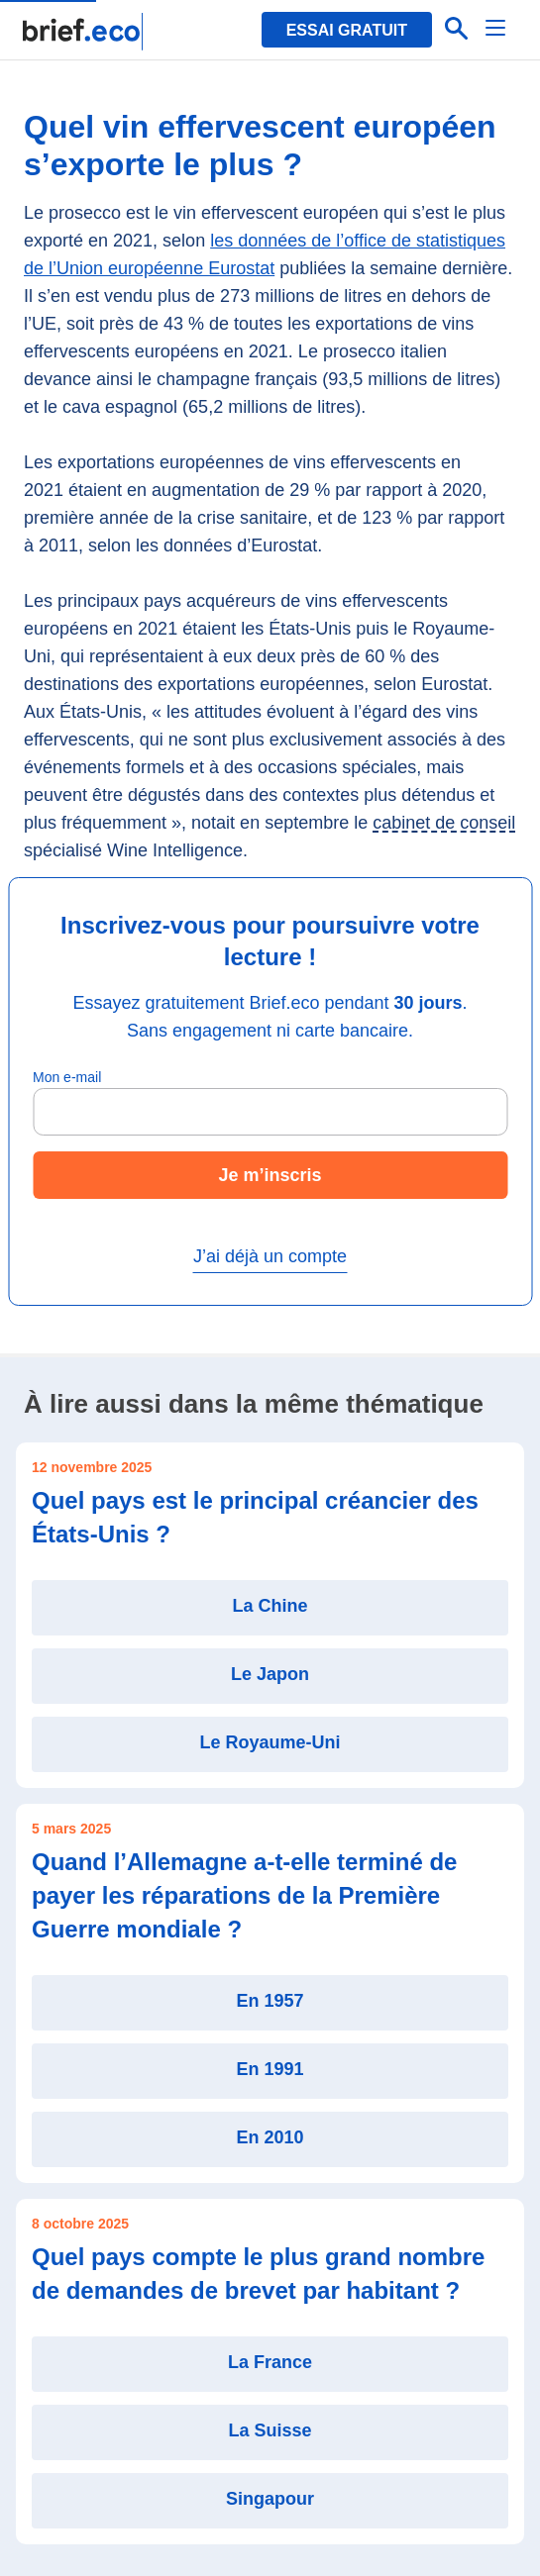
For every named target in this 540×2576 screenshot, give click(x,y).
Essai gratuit (346, 30)
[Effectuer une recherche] (457, 29)
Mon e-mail (67, 1077)
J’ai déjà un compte (270, 1256)
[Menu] (496, 29)
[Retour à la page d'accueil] (84, 31)
